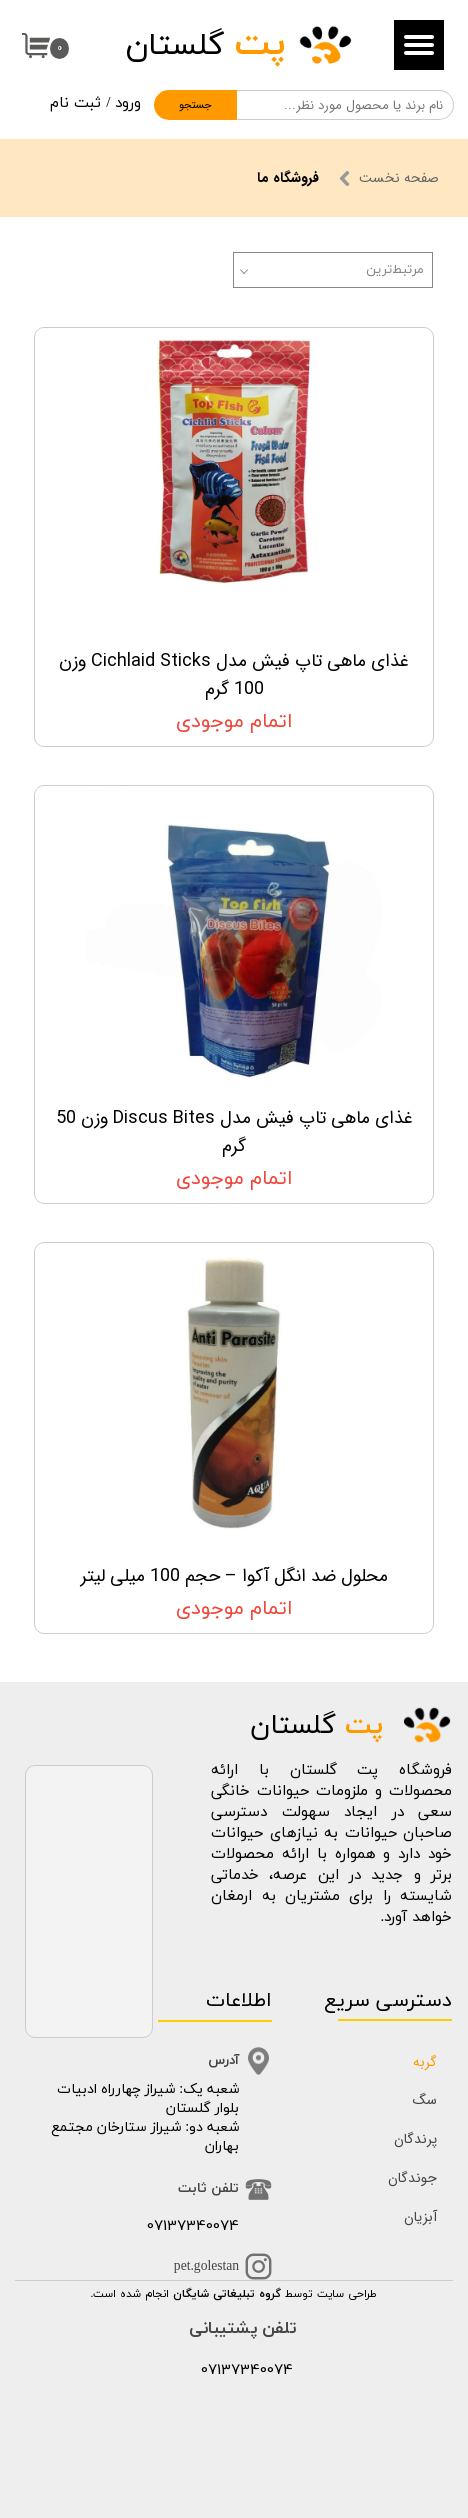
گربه (425, 2062)
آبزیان (420, 2217)
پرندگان (415, 2139)
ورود (128, 103)
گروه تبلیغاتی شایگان (227, 2294)
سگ (425, 2100)
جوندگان (412, 2178)
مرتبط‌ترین (395, 270)
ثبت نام (75, 103)
